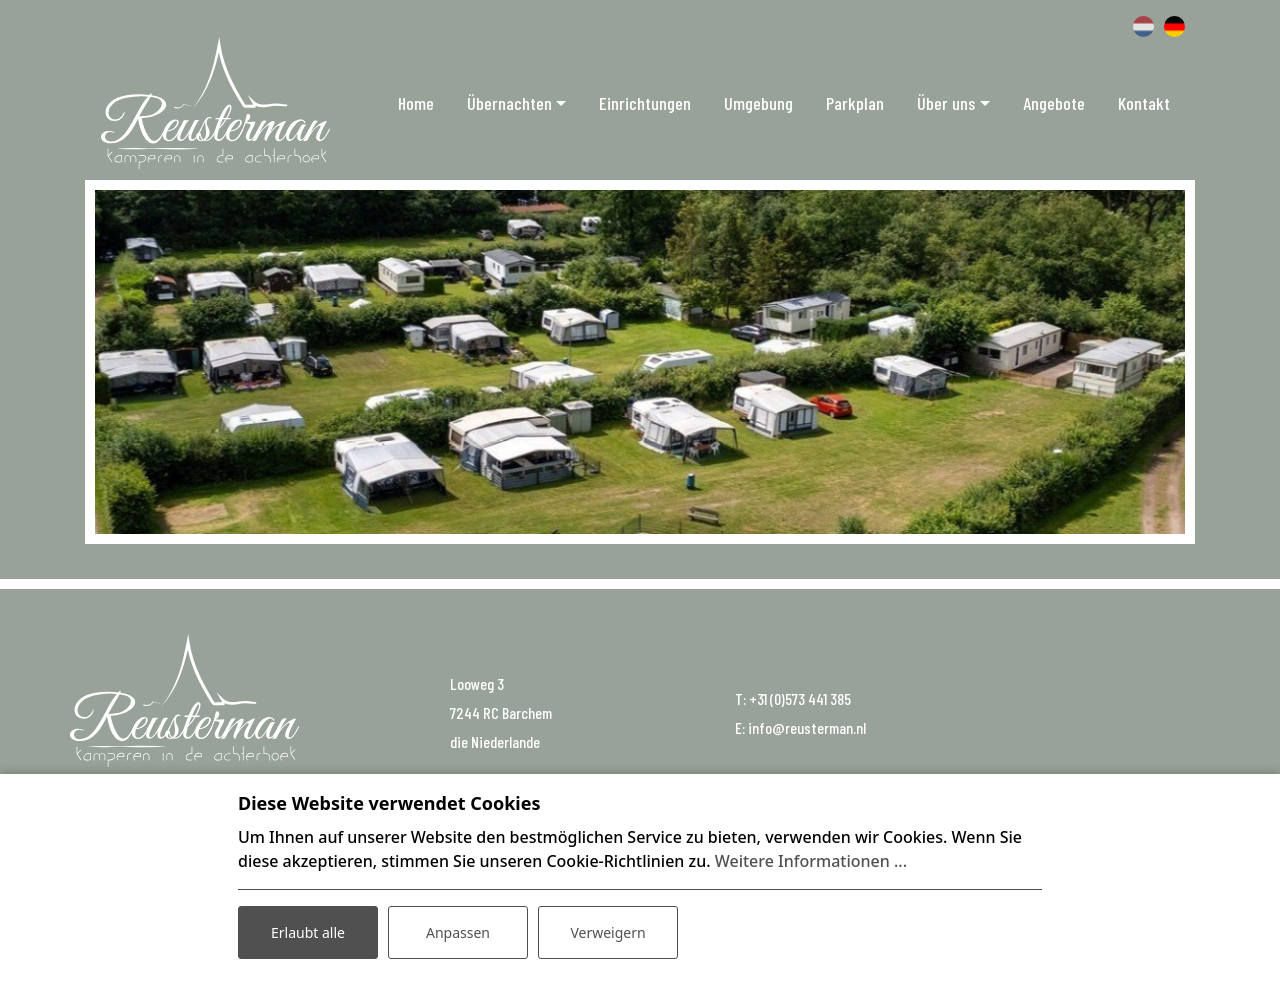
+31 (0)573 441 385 (800, 698)
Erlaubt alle (308, 932)
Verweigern (607, 932)
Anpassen (458, 932)
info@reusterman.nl (807, 727)
